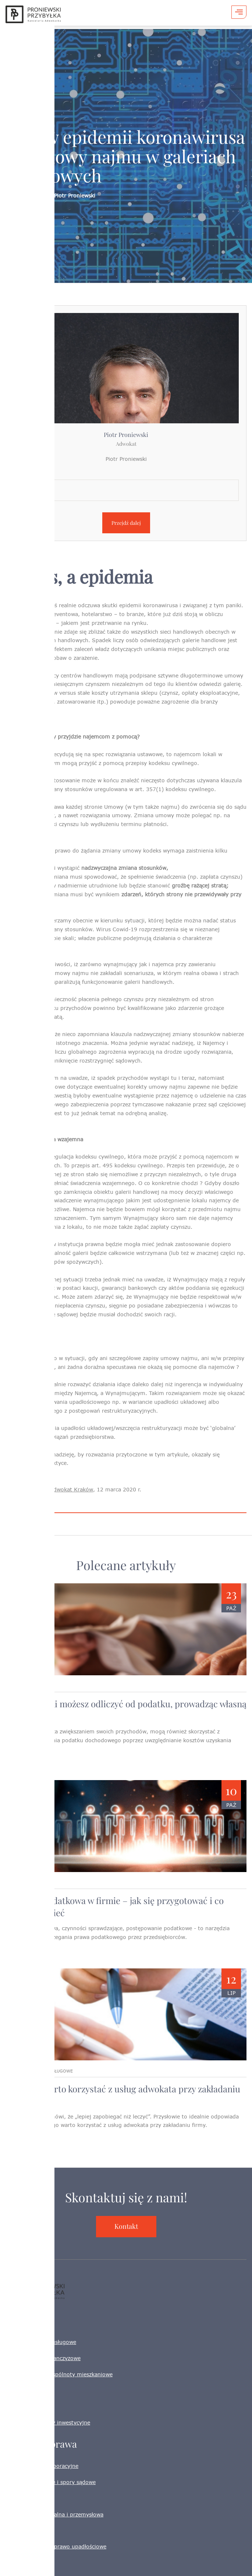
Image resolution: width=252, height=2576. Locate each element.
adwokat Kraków (71, 1489)
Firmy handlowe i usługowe (41, 2342)
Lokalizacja (27, 475)
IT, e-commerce (26, 2406)
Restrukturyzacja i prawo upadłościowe (56, 2546)
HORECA (17, 2390)
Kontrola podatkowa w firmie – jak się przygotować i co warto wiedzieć (115, 1906)
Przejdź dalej (126, 522)
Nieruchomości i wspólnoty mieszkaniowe (59, 2374)
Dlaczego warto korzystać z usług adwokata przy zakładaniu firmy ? (123, 2095)
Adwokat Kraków (27, 2562)
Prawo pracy (21, 2530)
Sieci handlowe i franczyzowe (43, 2358)
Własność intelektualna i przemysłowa (54, 2514)
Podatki (15, 2498)
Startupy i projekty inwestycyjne (48, 2422)
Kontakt (126, 2226)
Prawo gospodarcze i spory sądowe (51, 2482)
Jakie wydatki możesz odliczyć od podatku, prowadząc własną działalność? (126, 1710)
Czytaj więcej (25, 1764)
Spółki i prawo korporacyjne (42, 2466)
